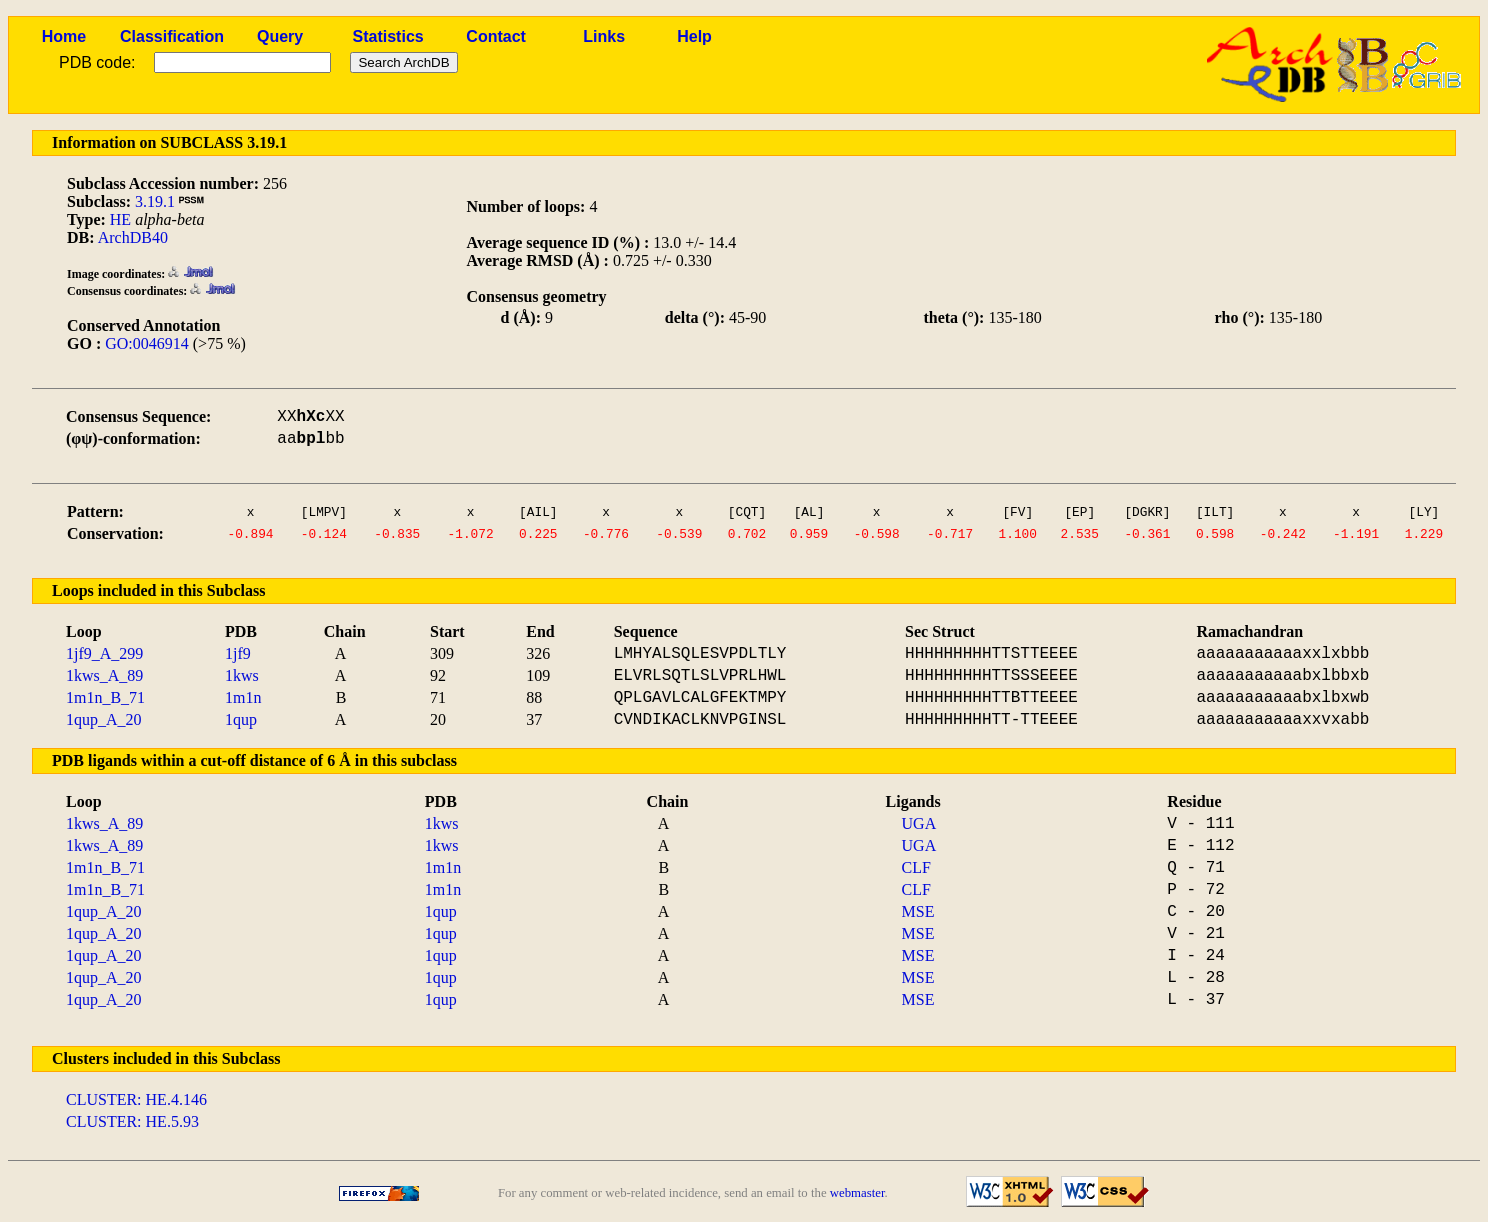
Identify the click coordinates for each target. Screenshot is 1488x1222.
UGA (919, 823)
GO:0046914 (147, 343)
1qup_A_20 (104, 719)
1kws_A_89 (104, 675)
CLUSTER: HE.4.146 (136, 1099)
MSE (918, 911)
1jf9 (238, 653)
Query (280, 36)
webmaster (857, 1193)
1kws (242, 675)
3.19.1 (155, 201)
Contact (496, 36)
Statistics (388, 36)
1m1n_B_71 (105, 697)
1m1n (243, 697)
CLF (916, 867)
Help (694, 36)
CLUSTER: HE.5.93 (132, 1121)
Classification (172, 36)
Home (64, 36)
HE (120, 219)
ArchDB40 (133, 237)
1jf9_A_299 (104, 653)
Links (604, 36)
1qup (241, 719)
